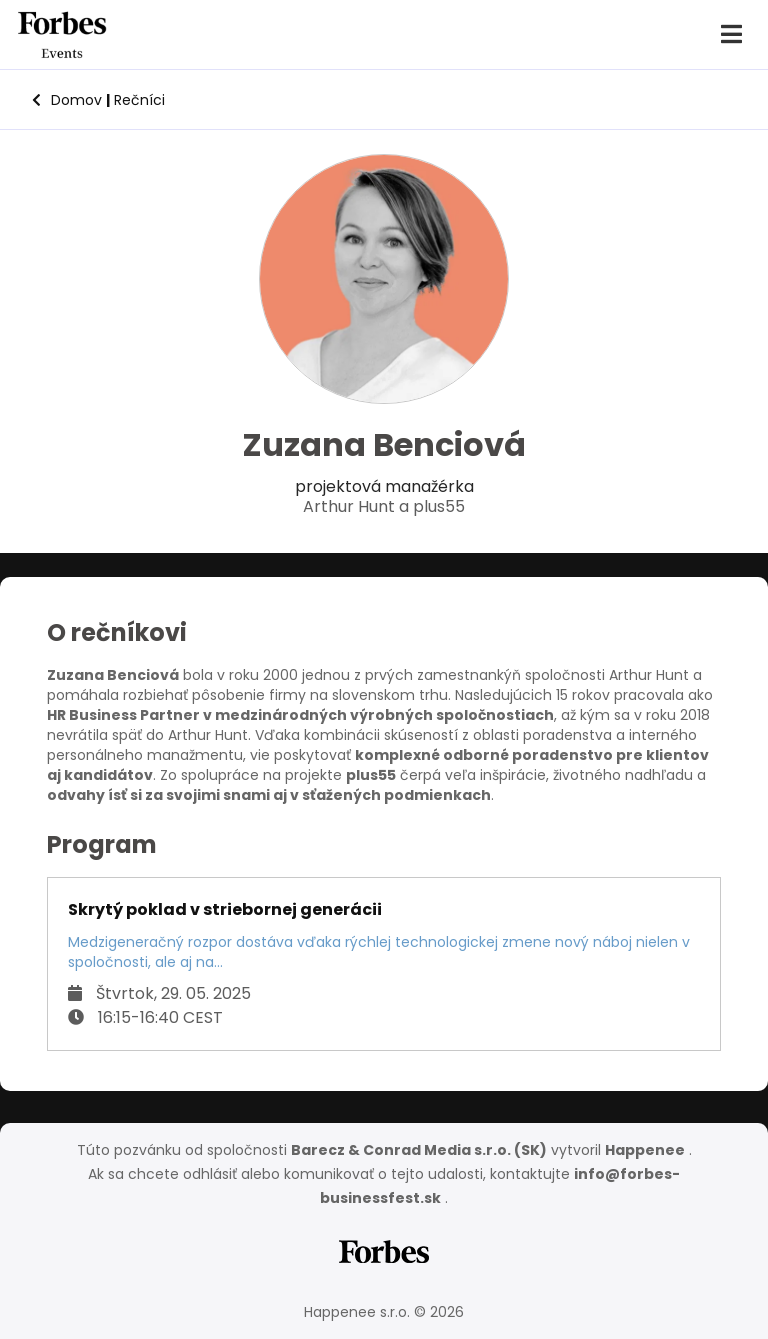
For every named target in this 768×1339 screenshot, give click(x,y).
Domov (67, 100)
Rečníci (135, 100)
